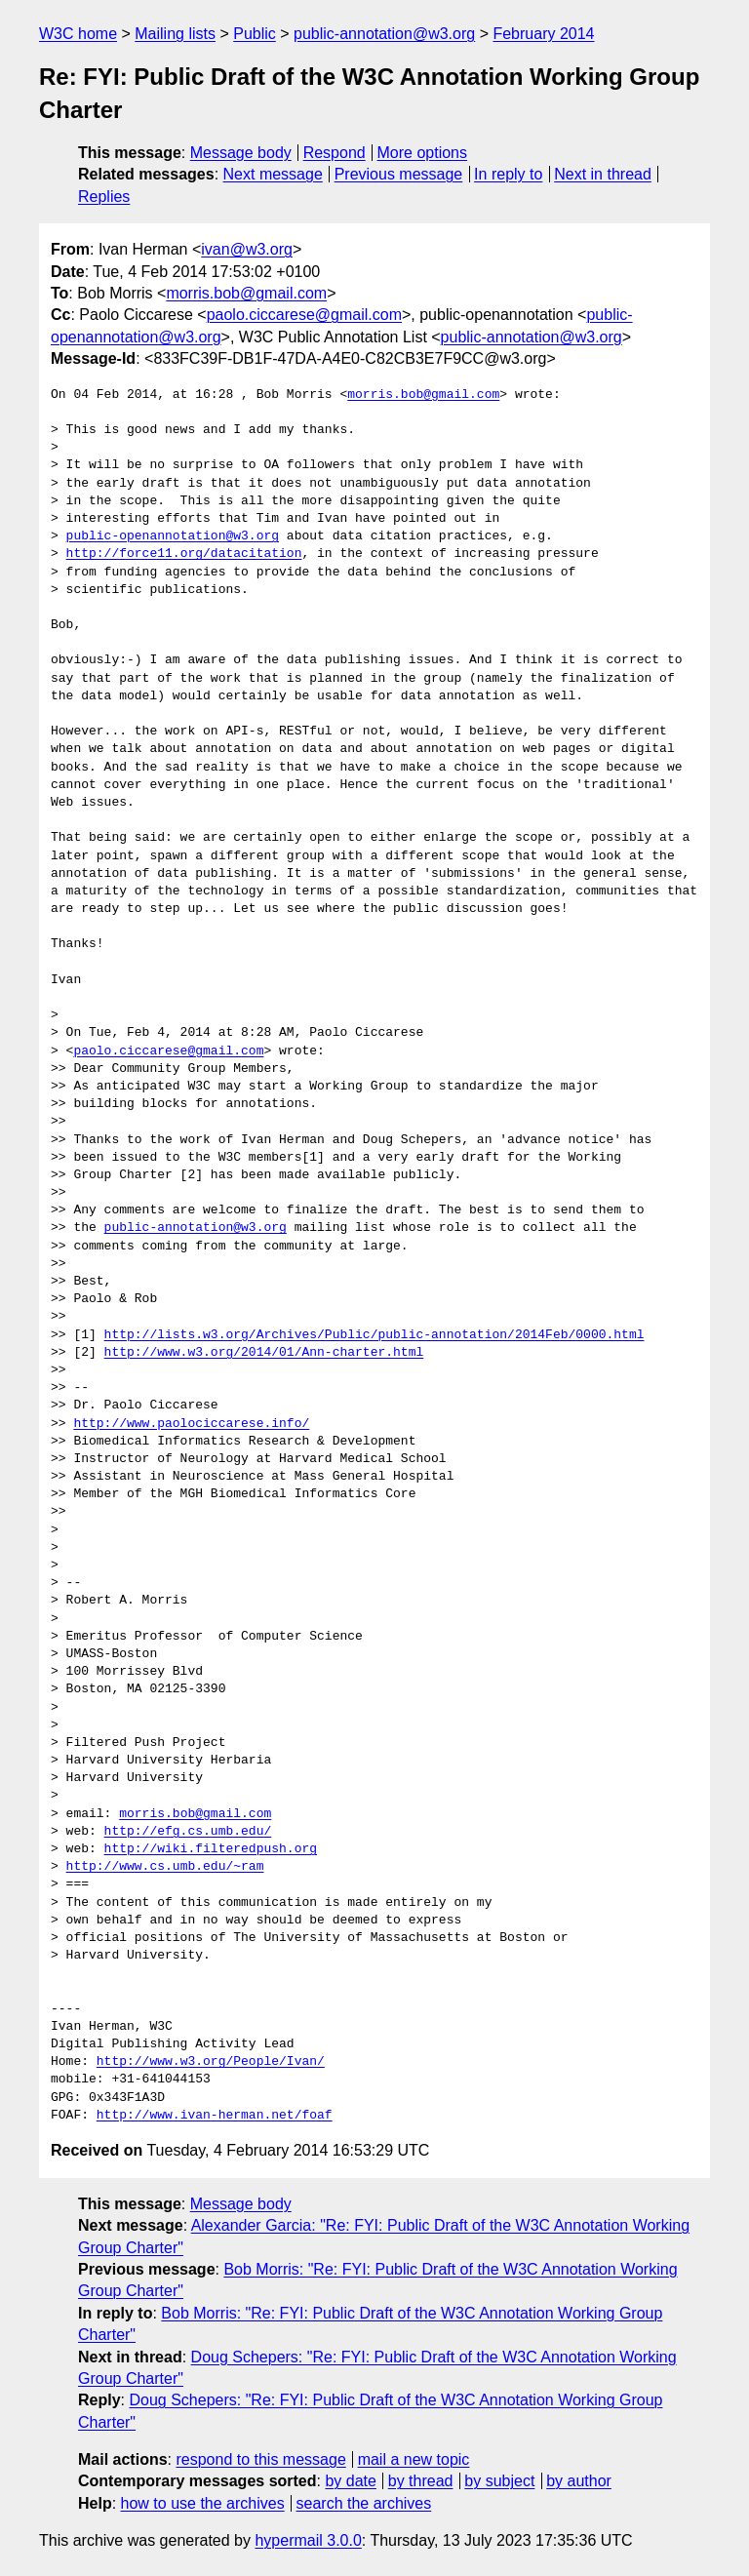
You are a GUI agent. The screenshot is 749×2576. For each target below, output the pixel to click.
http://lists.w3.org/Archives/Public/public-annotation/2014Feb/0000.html (374, 1335)
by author (578, 2481)
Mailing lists (175, 33)
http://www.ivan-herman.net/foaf (215, 2115)
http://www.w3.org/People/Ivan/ (211, 2062)
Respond (334, 152)
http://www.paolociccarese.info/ (191, 1424)
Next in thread (602, 174)
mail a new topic (414, 2459)
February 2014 (543, 33)
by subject (499, 2481)
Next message (273, 174)
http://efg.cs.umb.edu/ (188, 1832)
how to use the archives (203, 2503)
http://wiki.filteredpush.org (210, 1849)
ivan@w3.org (247, 249)
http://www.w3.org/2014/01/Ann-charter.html (264, 1353)
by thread (420, 2481)
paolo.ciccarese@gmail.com (304, 314)
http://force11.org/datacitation (184, 554)
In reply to (508, 174)
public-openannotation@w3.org (172, 536)
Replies (104, 196)
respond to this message (260, 2459)
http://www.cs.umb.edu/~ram (165, 1867)
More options (422, 152)
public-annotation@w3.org (384, 33)
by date (350, 2481)
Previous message (399, 174)
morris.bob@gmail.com (246, 293)
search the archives (364, 2503)
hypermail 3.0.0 (308, 2540)
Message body (241, 152)
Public (254, 33)
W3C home (78, 33)
